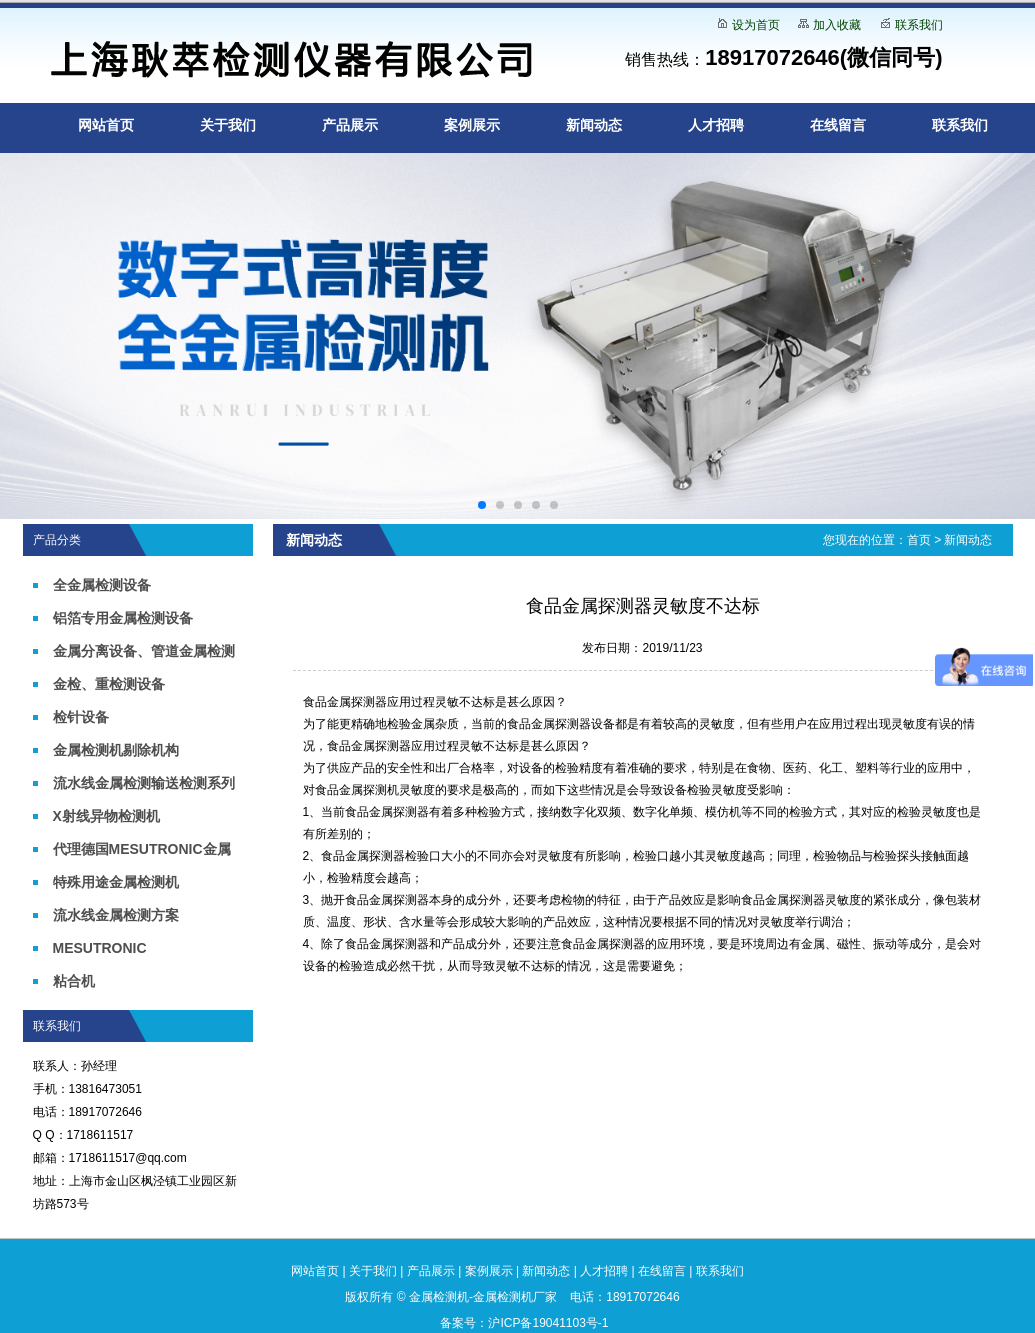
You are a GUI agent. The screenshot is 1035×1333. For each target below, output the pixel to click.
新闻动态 (594, 125)
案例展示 (472, 125)
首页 (919, 540)
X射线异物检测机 (106, 816)
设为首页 (756, 25)
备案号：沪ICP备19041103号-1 (524, 1323)
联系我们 (919, 25)
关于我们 (228, 125)
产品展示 (350, 125)
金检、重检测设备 (109, 684)
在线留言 (838, 125)
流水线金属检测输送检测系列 (144, 783)
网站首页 (106, 125)
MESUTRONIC (100, 948)
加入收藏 (837, 25)
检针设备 (81, 717)
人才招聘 (716, 125)
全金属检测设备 (102, 585)
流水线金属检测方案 (116, 915)
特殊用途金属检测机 (116, 882)
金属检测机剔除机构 (116, 750)
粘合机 (74, 981)
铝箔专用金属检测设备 (123, 618)
